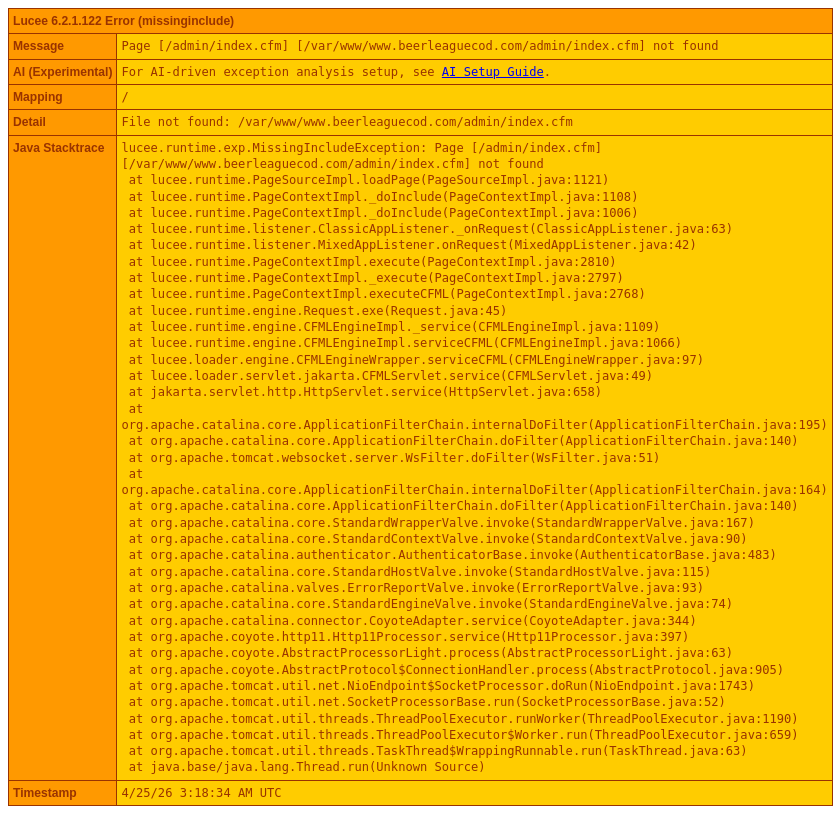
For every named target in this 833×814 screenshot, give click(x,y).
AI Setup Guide (493, 72)
